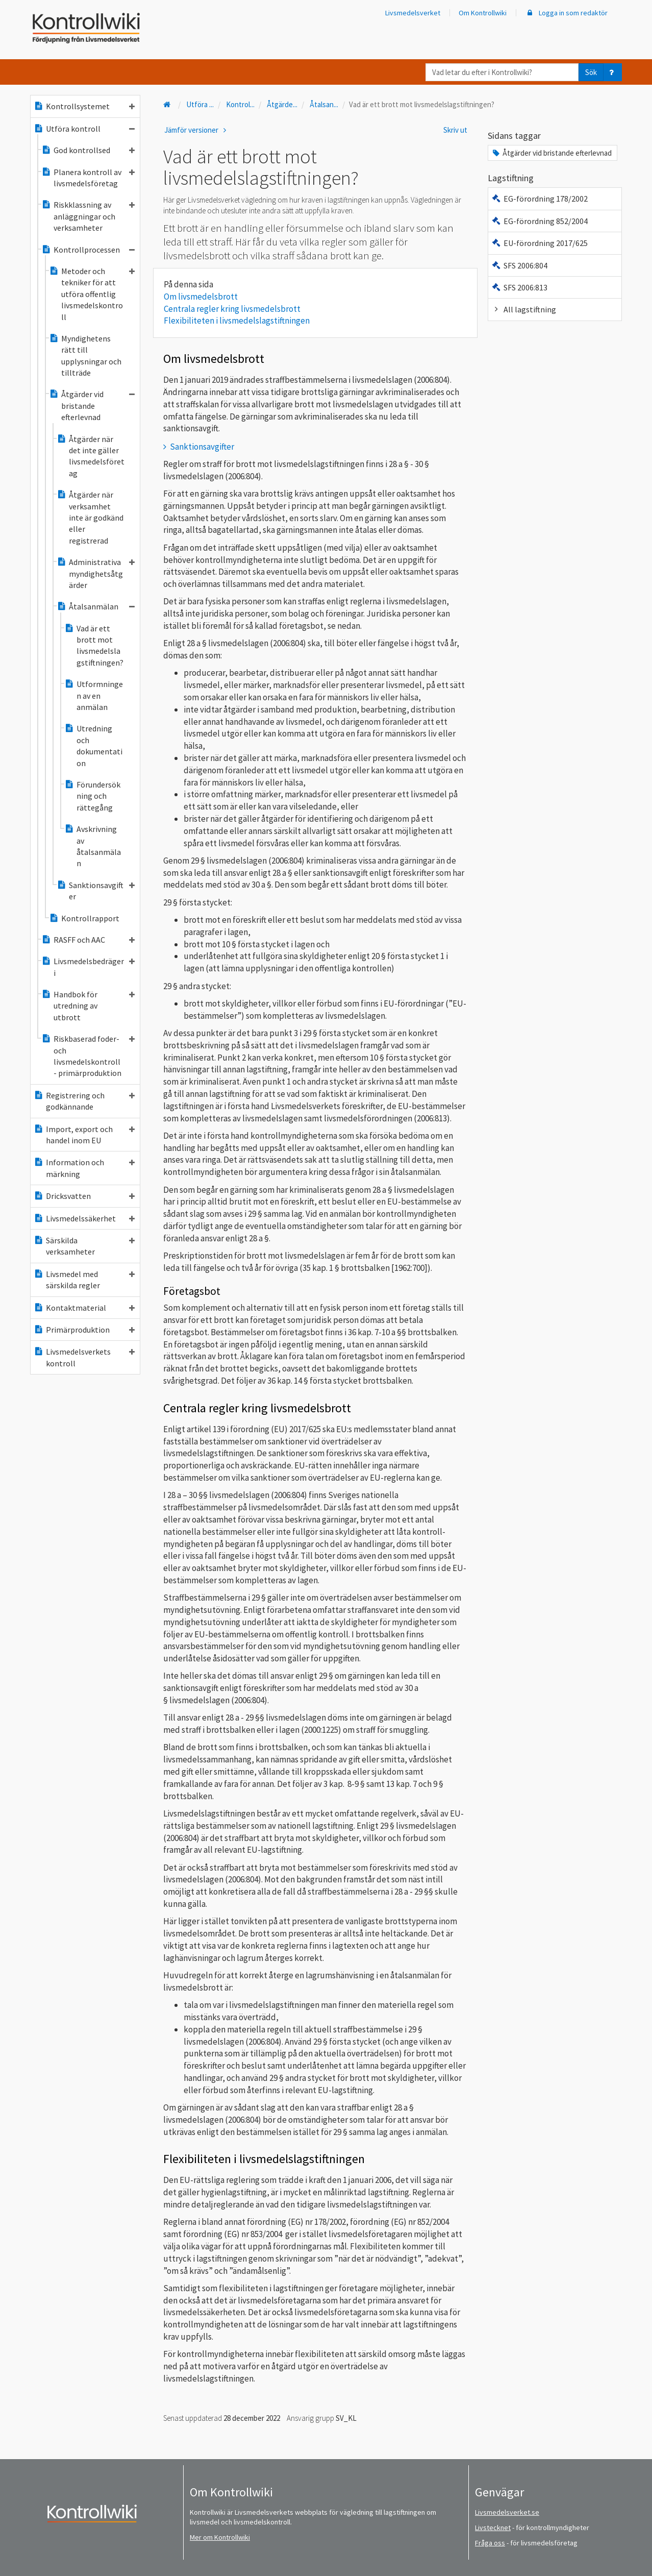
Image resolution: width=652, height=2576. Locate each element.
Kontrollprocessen (88, 249)
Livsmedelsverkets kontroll (84, 1357)
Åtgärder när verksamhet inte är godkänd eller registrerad (90, 517)
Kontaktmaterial (84, 1308)
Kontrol (240, 104)
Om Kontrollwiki (483, 12)
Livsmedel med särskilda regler (84, 1279)
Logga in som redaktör (566, 12)
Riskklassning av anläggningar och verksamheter (88, 216)
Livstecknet (493, 2527)
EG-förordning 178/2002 (539, 198)
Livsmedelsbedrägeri (88, 966)
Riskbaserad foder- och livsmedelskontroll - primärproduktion (88, 1056)
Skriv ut (455, 130)
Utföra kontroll (84, 129)
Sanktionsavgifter (96, 890)
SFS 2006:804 (519, 265)
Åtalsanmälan (96, 606)
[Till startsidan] (168, 104)
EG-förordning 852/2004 (539, 221)
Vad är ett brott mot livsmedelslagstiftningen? (93, 645)
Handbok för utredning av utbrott (88, 1005)
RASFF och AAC (88, 940)
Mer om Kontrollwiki (220, 2537)
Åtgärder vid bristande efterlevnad (92, 405)
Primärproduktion (84, 1329)
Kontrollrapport (84, 918)
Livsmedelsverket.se (507, 2512)
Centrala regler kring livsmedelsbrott (232, 308)
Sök (591, 72)
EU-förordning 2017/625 (539, 243)
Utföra (200, 104)
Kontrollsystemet (84, 106)
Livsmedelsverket (412, 12)
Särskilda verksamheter (84, 1246)
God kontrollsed (88, 150)
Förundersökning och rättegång (92, 796)
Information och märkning (84, 1168)
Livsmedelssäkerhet (84, 1218)
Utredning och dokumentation (93, 745)
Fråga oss (490, 2542)
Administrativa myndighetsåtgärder (96, 573)
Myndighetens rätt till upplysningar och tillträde (85, 355)
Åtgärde (282, 104)
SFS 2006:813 (519, 287)
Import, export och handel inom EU (84, 1134)
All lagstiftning (523, 309)
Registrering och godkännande (84, 1101)
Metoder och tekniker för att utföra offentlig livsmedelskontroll (92, 294)
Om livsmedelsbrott (201, 296)
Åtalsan (324, 104)
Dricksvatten (84, 1196)
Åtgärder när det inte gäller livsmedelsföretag (90, 456)
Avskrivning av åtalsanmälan (92, 846)
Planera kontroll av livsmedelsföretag (88, 177)
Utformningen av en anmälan (93, 695)
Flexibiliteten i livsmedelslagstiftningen (237, 320)
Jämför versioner (197, 130)
